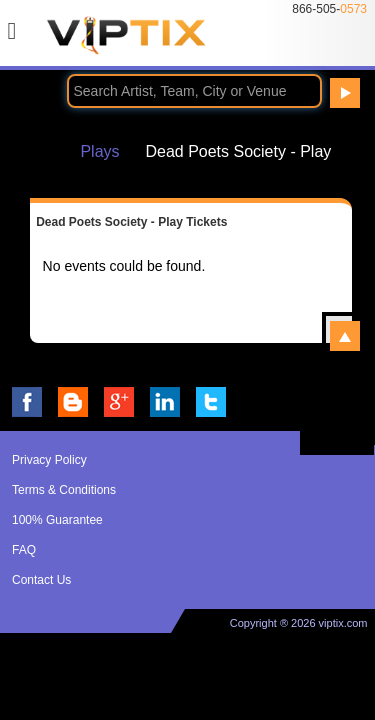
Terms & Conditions (64, 490)
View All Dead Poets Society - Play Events (345, 336)
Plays (99, 150)
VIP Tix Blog (73, 402)
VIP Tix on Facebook (27, 402)
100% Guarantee (57, 520)
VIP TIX (126, 41)
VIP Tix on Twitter (211, 402)
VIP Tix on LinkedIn (165, 402)
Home (39, 150)
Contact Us (41, 580)
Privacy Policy (49, 460)
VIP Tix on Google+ (119, 402)
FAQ (24, 550)
